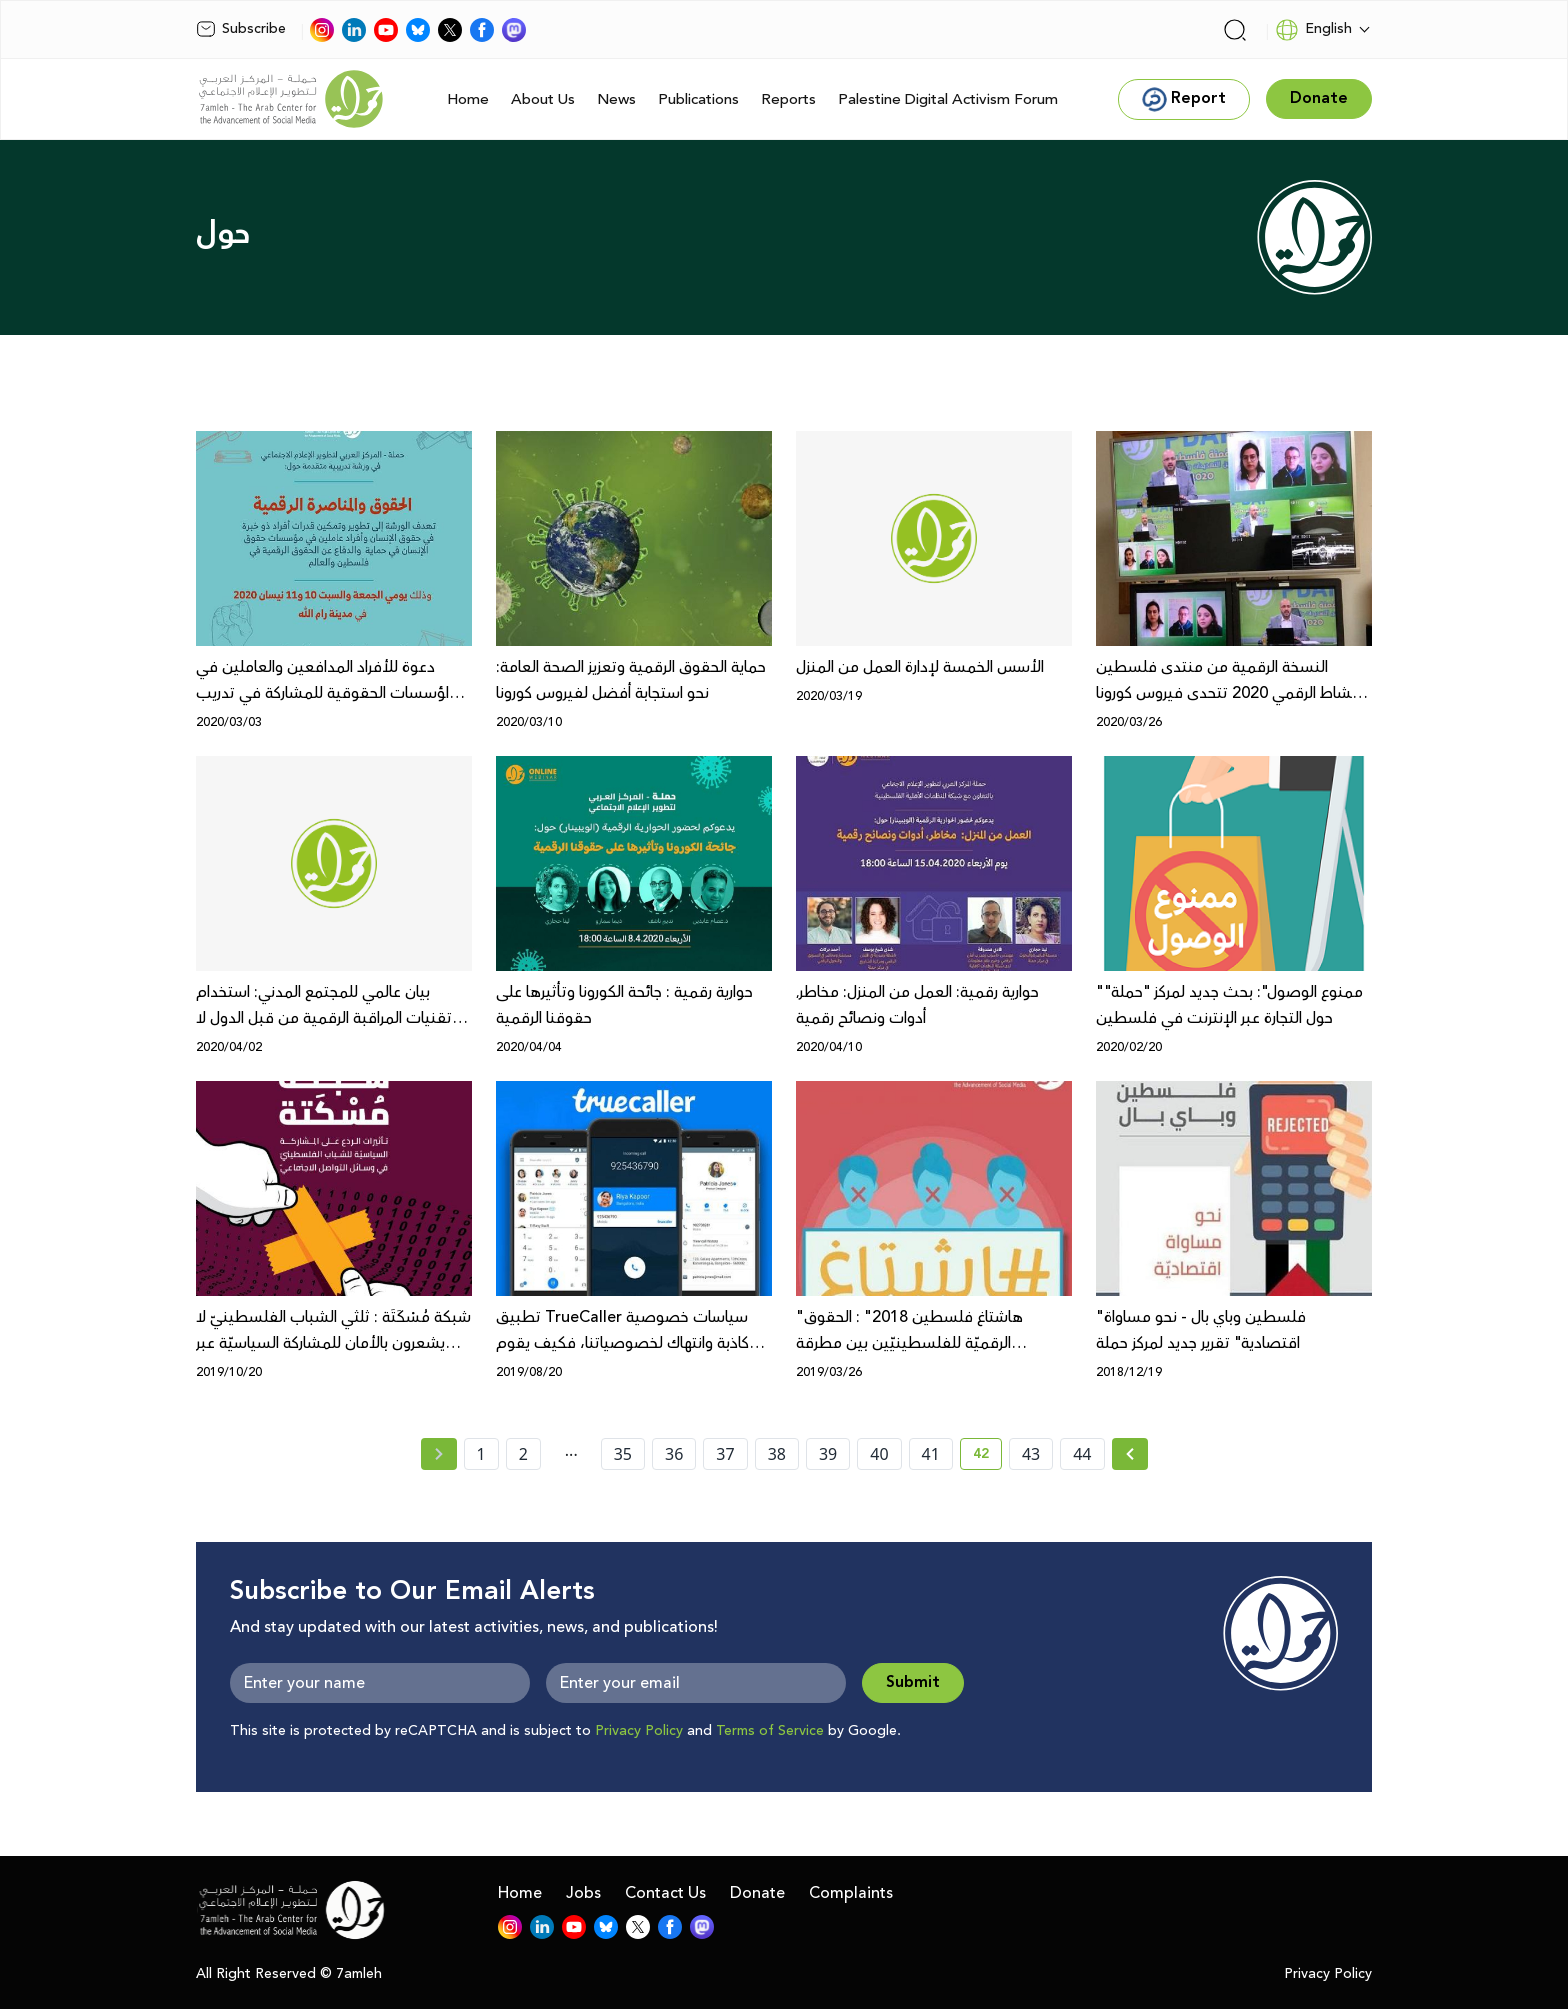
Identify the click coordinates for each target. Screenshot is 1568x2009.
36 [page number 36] (674, 1454)
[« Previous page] (439, 1454)
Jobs (583, 1893)
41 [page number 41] (931, 1454)
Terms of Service (770, 1731)
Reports (788, 99)
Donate (757, 1893)
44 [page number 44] (1082, 1454)
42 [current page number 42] (987, 1457)
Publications (698, 99)
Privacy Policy (639, 1731)
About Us (543, 99)
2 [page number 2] (523, 1454)
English (1313, 30)
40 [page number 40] (879, 1454)
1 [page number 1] (481, 1454)
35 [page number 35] (623, 1454)
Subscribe (241, 29)
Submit (913, 1682)
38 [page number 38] (777, 1454)
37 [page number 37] (725, 1454)
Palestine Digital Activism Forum (948, 99)
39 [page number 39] (828, 1454)
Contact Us (665, 1893)
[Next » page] (1130, 1454)
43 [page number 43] (1031, 1454)
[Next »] (1130, 1454)
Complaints (851, 1893)
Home (468, 99)
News (616, 99)
